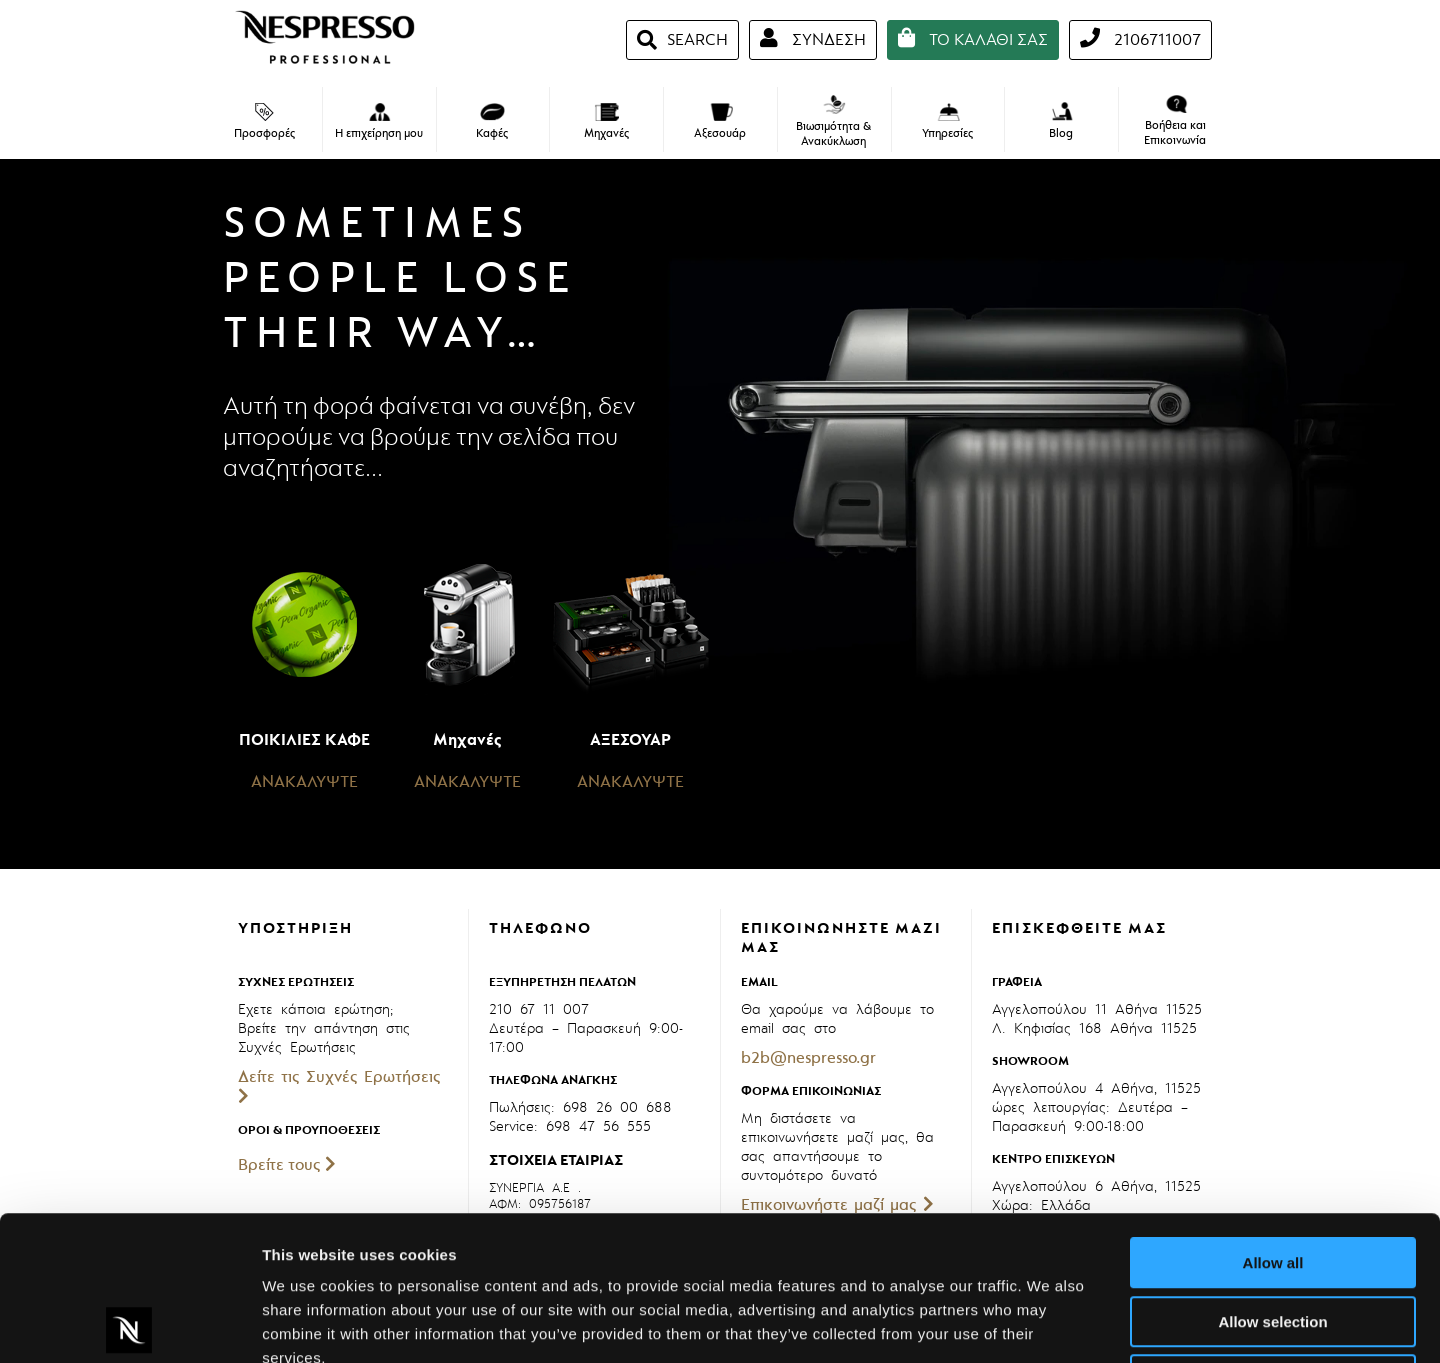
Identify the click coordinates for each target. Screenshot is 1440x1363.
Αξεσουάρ (720, 122)
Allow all (1273, 1118)
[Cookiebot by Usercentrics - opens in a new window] (129, 1324)
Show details (1049, 1323)
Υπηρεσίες (947, 122)
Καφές (492, 122)
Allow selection (1272, 1177)
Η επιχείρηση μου (379, 122)
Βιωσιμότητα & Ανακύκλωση (833, 122)
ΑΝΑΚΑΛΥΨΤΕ (304, 782)
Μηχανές (606, 122)
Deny (1273, 1235)
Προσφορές (264, 122)
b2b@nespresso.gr (808, 1058)
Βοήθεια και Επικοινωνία (1175, 121)
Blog (1061, 121)
